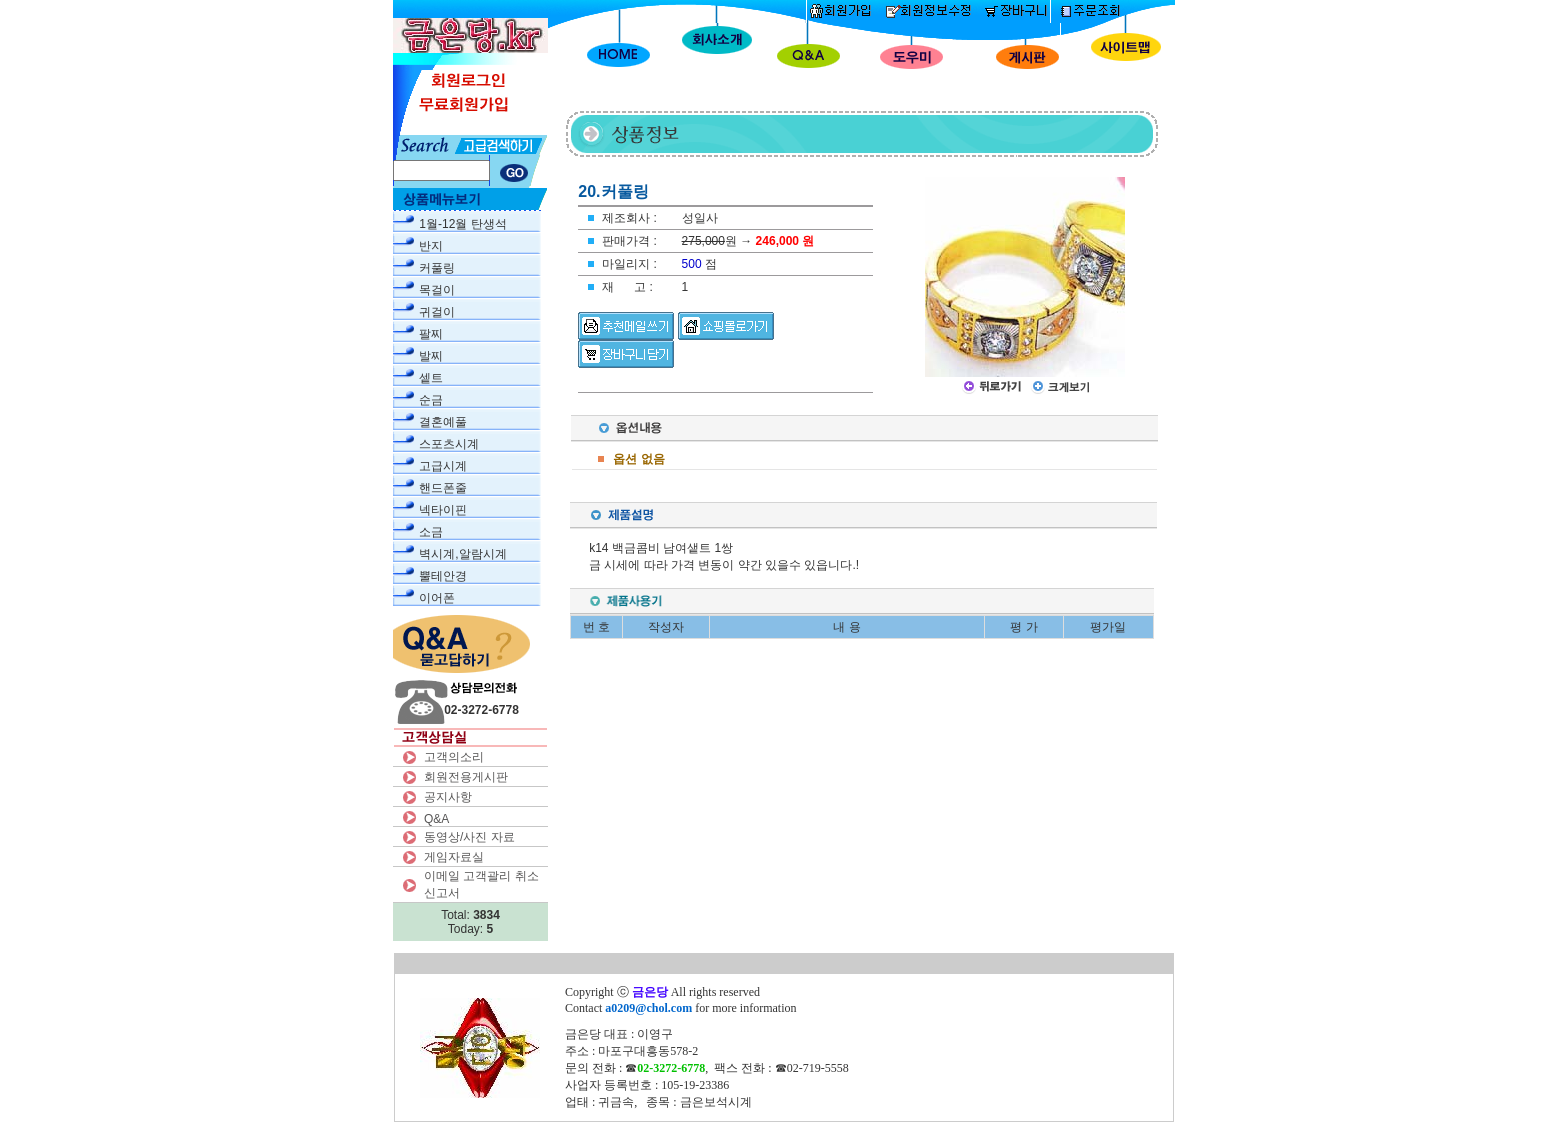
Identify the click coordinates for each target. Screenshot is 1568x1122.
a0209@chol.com (648, 1008)
